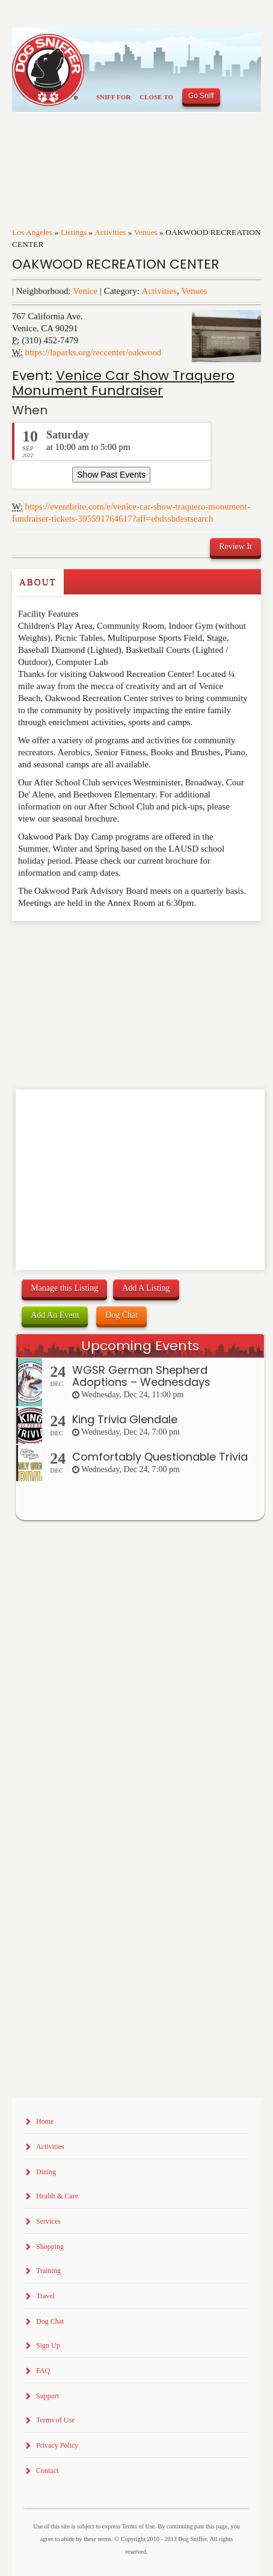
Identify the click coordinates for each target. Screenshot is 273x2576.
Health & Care (57, 2196)
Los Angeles (32, 232)
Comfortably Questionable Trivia (160, 1456)
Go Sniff (201, 96)
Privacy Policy (57, 2445)
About (38, 582)
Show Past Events (111, 474)
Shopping (50, 2246)
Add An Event (55, 1315)
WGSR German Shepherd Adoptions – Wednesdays (141, 1375)
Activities (110, 232)
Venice (85, 291)
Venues (146, 232)
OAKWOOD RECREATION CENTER (115, 264)
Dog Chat (121, 1315)
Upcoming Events (140, 1345)
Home (45, 2121)
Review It (235, 546)
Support (47, 2396)
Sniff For (113, 97)
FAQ (43, 2370)
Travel (45, 2296)
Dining (46, 2172)
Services (48, 2221)
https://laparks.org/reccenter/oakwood (93, 352)
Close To (156, 97)
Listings (74, 232)
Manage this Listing (64, 1288)
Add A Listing (146, 1288)
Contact (47, 2470)
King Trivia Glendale (124, 1419)
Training (48, 2270)
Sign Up (48, 2345)
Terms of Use (55, 2420)
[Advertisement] (82, 945)
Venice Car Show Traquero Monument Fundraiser (123, 383)
